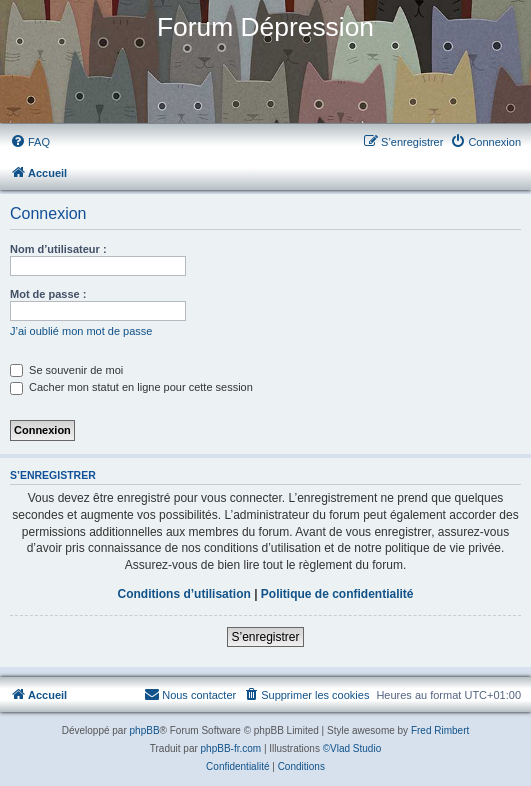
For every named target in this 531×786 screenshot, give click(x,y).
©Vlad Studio (352, 748)
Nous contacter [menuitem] (190, 694)
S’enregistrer (265, 637)
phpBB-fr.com (231, 748)
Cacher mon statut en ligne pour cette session (131, 387)
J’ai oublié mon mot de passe (81, 331)
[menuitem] (30, 142)
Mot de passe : (48, 294)
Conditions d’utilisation (183, 594)
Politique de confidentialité (337, 594)
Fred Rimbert (440, 730)
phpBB (145, 730)
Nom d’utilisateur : (58, 249)
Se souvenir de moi (66, 370)
